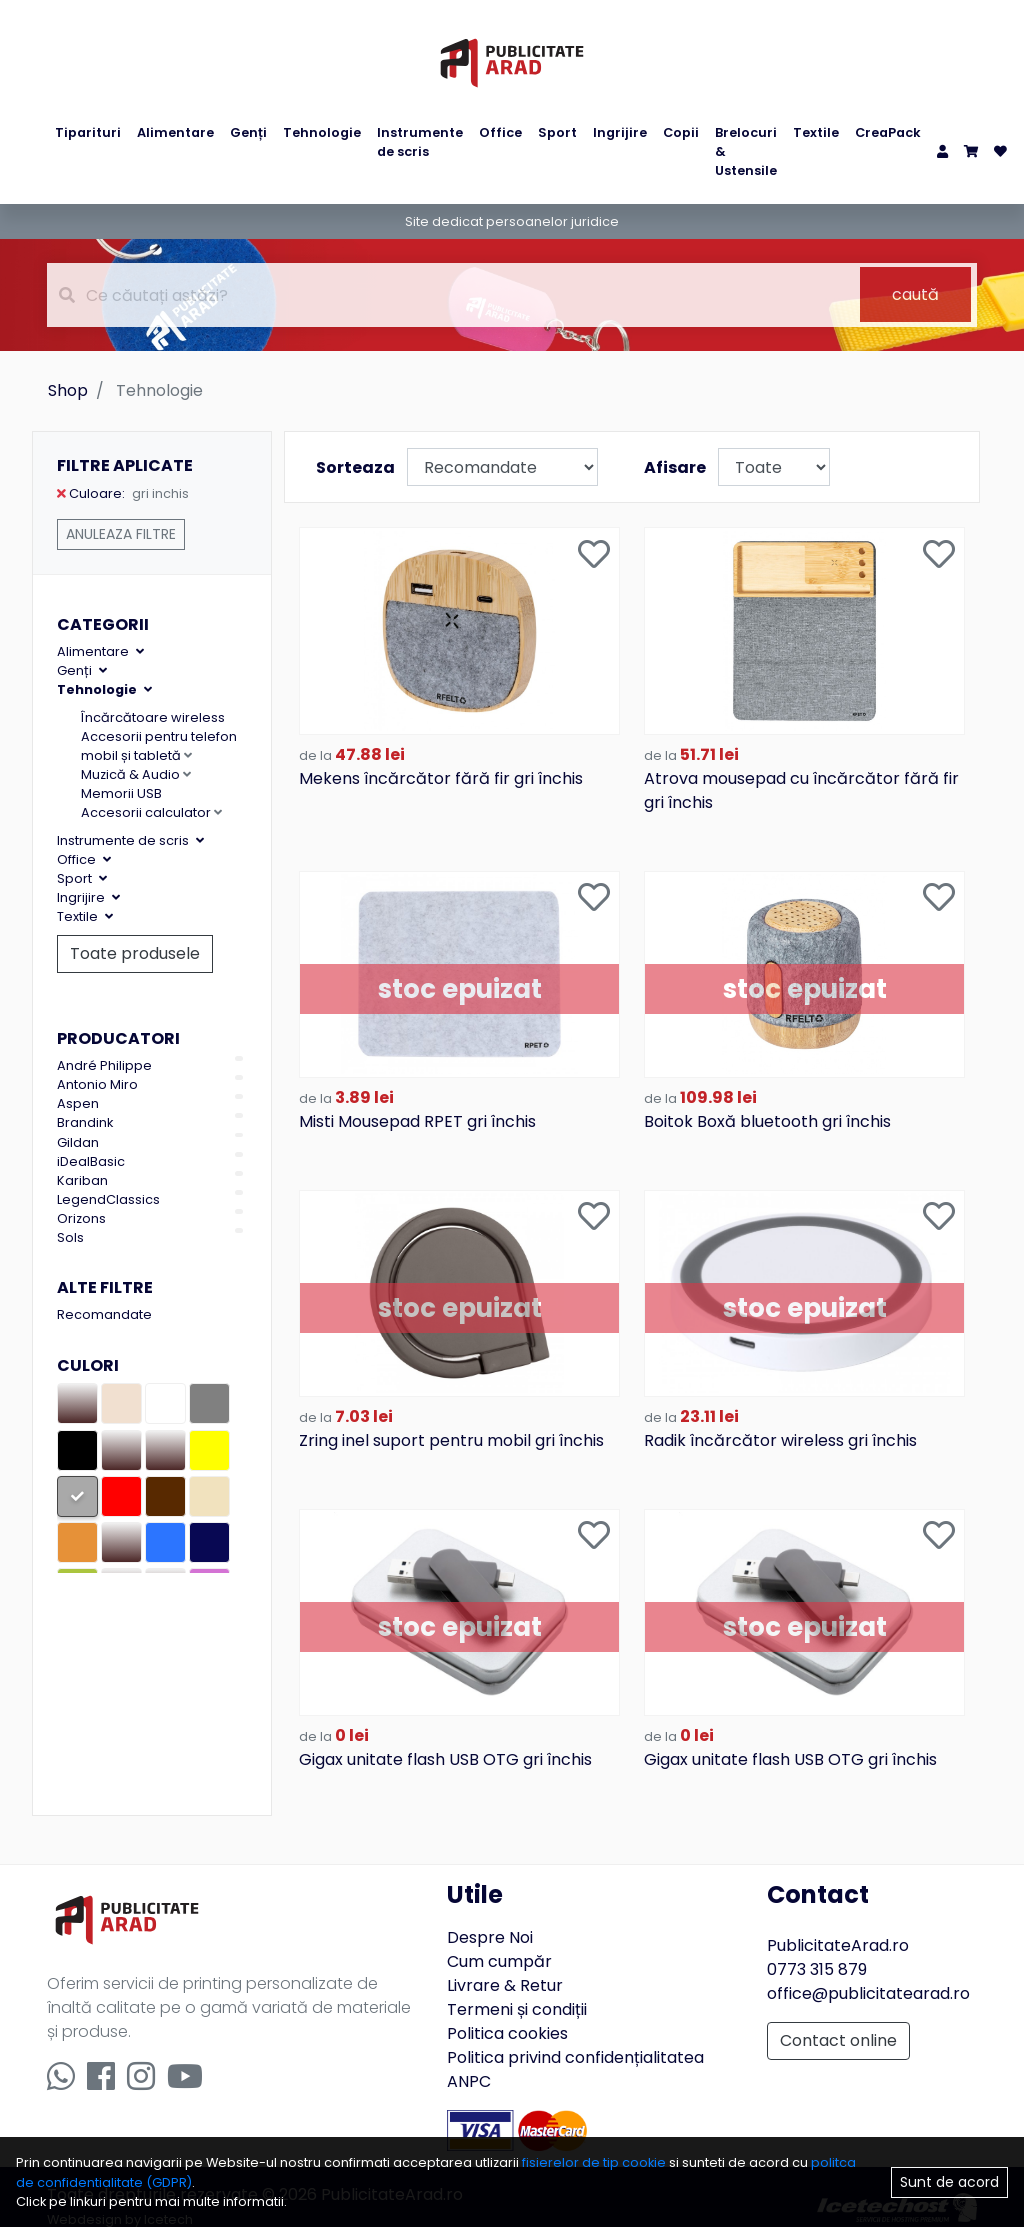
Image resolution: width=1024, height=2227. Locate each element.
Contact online (838, 2019)
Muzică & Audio (136, 774)
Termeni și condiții (517, 1988)
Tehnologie (322, 132)
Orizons (81, 1218)
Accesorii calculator (151, 812)
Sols (70, 1237)
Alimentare (175, 132)
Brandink (85, 1122)
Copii (681, 132)
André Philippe (104, 1065)
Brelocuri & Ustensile (746, 151)
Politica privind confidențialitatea (575, 2036)
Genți (248, 132)
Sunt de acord (949, 2182)
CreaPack (888, 132)
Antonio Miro (97, 1084)
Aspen (78, 1103)
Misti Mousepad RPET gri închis (417, 1110)
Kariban (82, 1180)
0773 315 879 (817, 1948)
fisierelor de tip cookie (595, 2162)
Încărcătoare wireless (153, 717)
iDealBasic (91, 1161)
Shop (68, 390)
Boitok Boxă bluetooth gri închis (767, 1110)
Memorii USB (121, 793)
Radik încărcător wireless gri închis (780, 1424)
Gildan (78, 1142)
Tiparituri (88, 132)
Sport (557, 132)
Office (500, 132)
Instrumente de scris (420, 142)
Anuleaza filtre (121, 534)
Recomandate (104, 1314)
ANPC (469, 2060)
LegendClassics (108, 1199)
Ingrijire (620, 132)
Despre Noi (490, 1916)
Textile (816, 132)
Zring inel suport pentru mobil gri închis (451, 1424)
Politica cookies (507, 2012)
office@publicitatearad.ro (868, 1972)
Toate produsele (135, 953)
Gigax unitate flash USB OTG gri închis (445, 1738)
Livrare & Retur (505, 1964)
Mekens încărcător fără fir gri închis (441, 772)
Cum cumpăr (499, 1940)
